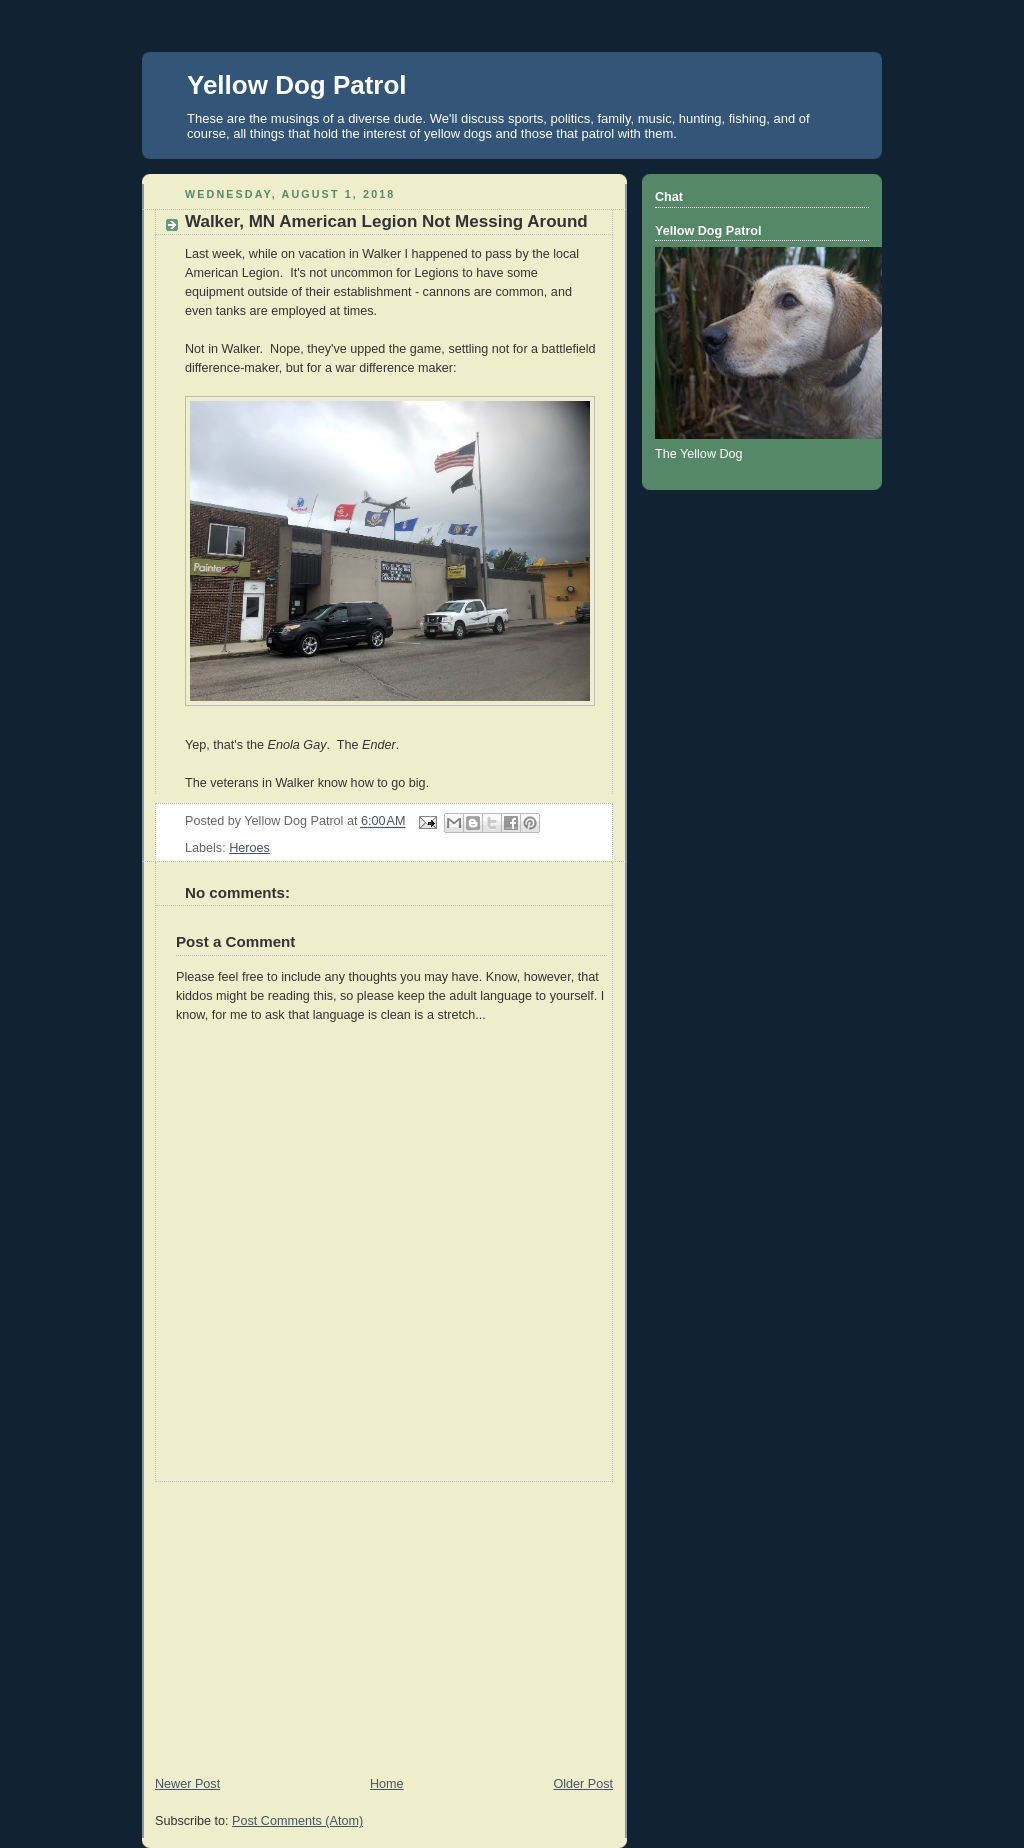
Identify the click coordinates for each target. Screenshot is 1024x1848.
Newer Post (187, 1784)
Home (387, 1784)
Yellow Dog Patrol (297, 85)
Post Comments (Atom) (297, 1821)
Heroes (249, 848)
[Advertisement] (384, 1622)
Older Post (583, 1784)
